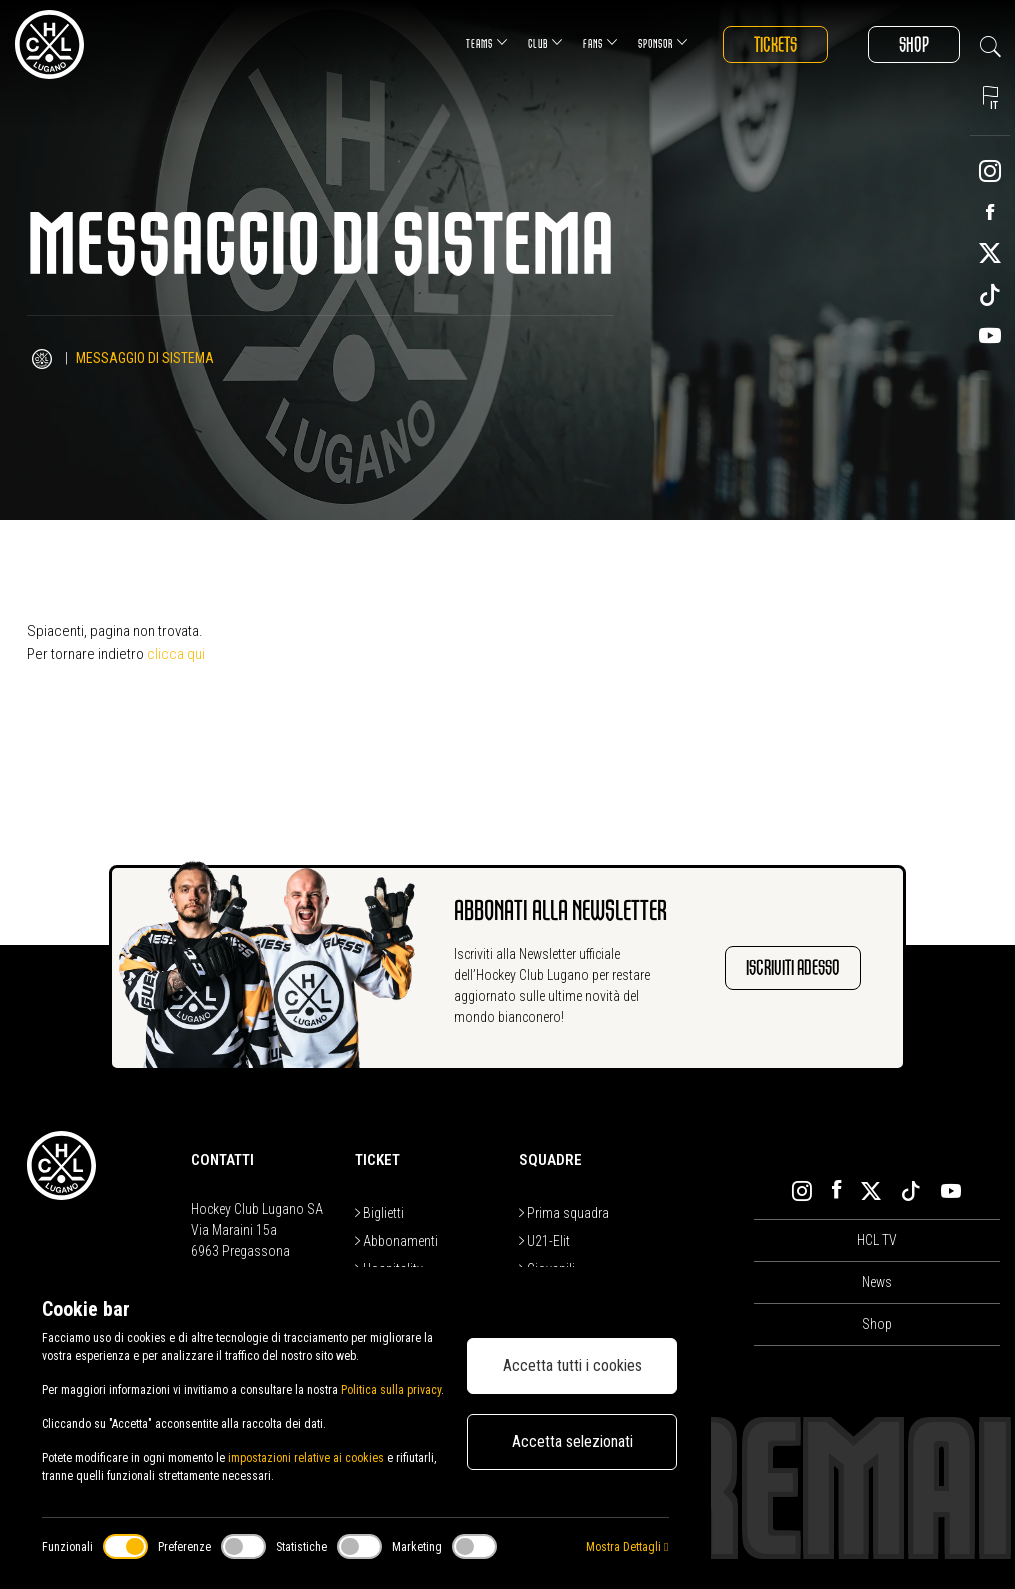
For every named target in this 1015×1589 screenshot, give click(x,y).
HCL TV (877, 1240)
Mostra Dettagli (627, 1547)
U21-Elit (544, 1241)
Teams (487, 42)
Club (545, 42)
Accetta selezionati (572, 1441)
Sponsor (663, 42)
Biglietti (379, 1213)
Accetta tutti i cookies (572, 1365)
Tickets (775, 44)
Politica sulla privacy (391, 1390)
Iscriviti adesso (793, 967)
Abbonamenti (396, 1241)
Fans (600, 42)
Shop (914, 44)
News (877, 1282)
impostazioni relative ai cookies (306, 1458)
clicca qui (176, 654)
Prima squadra (564, 1213)
